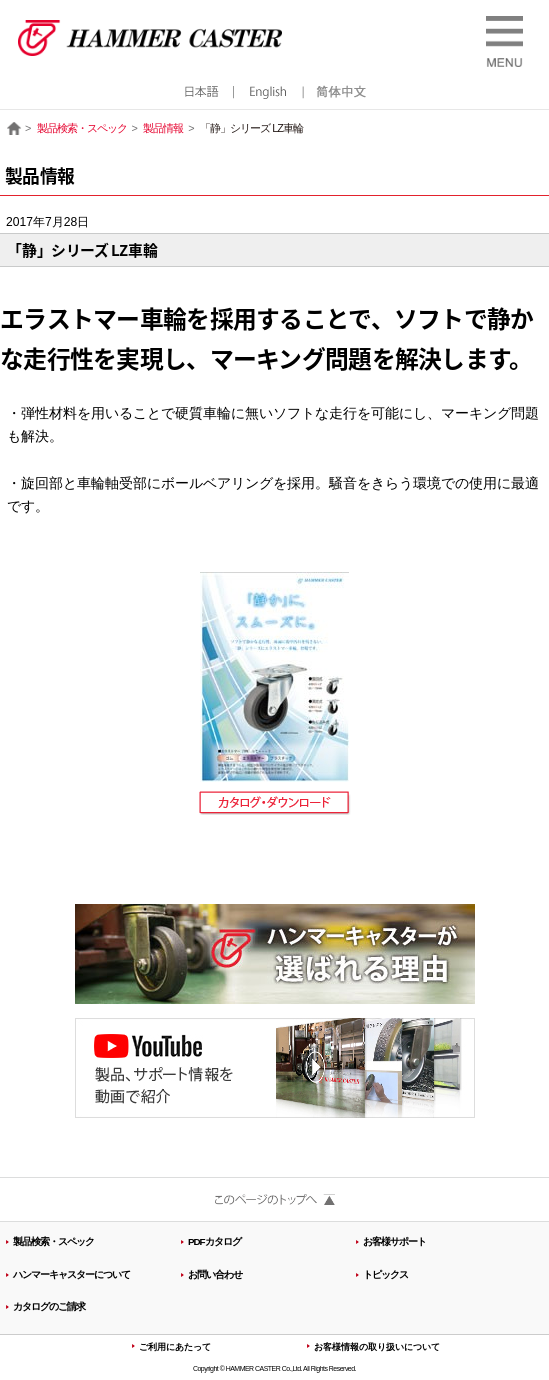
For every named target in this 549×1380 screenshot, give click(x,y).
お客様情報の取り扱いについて (377, 1347)
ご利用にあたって (175, 1347)
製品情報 (163, 128)
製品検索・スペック (82, 128)
